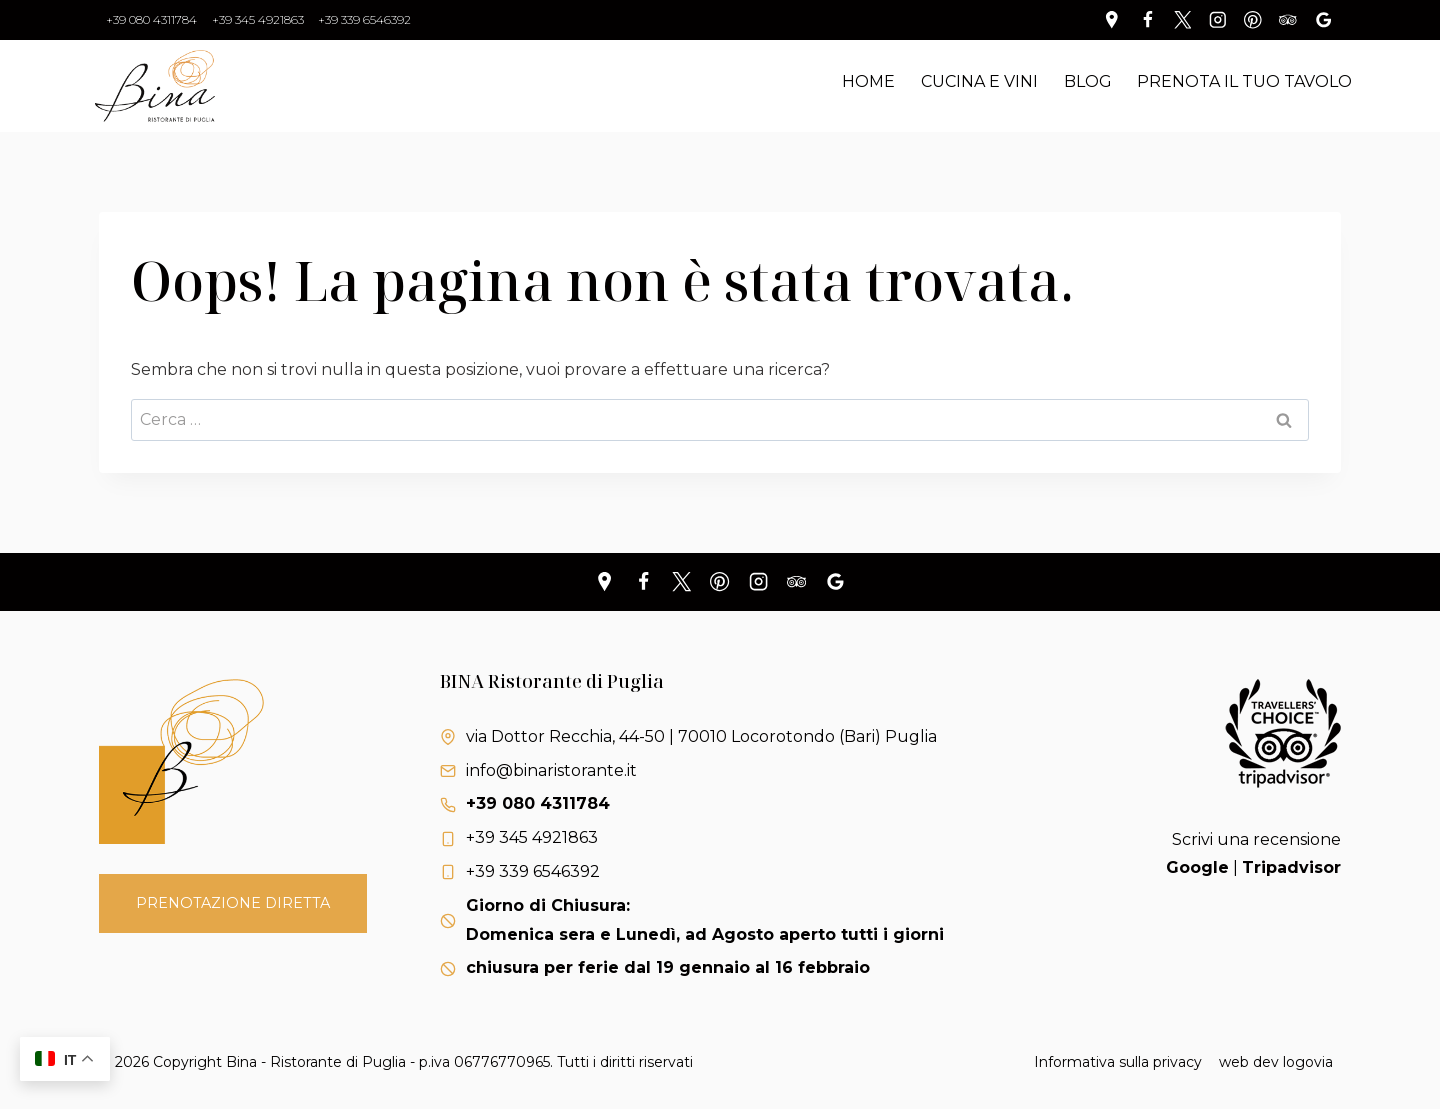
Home (868, 81)
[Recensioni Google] (1323, 19)
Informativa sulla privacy (1118, 1062)
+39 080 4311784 (151, 19)
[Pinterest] (1252, 19)
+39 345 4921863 (258, 19)
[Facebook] (1147, 19)
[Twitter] (1182, 19)
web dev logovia (1276, 1062)
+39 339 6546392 (364, 19)
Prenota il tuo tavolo (1244, 81)
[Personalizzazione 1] (1112, 19)
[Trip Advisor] (1288, 19)
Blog (1088, 81)
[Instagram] (1217, 19)
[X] (681, 582)
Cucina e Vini (979, 81)
